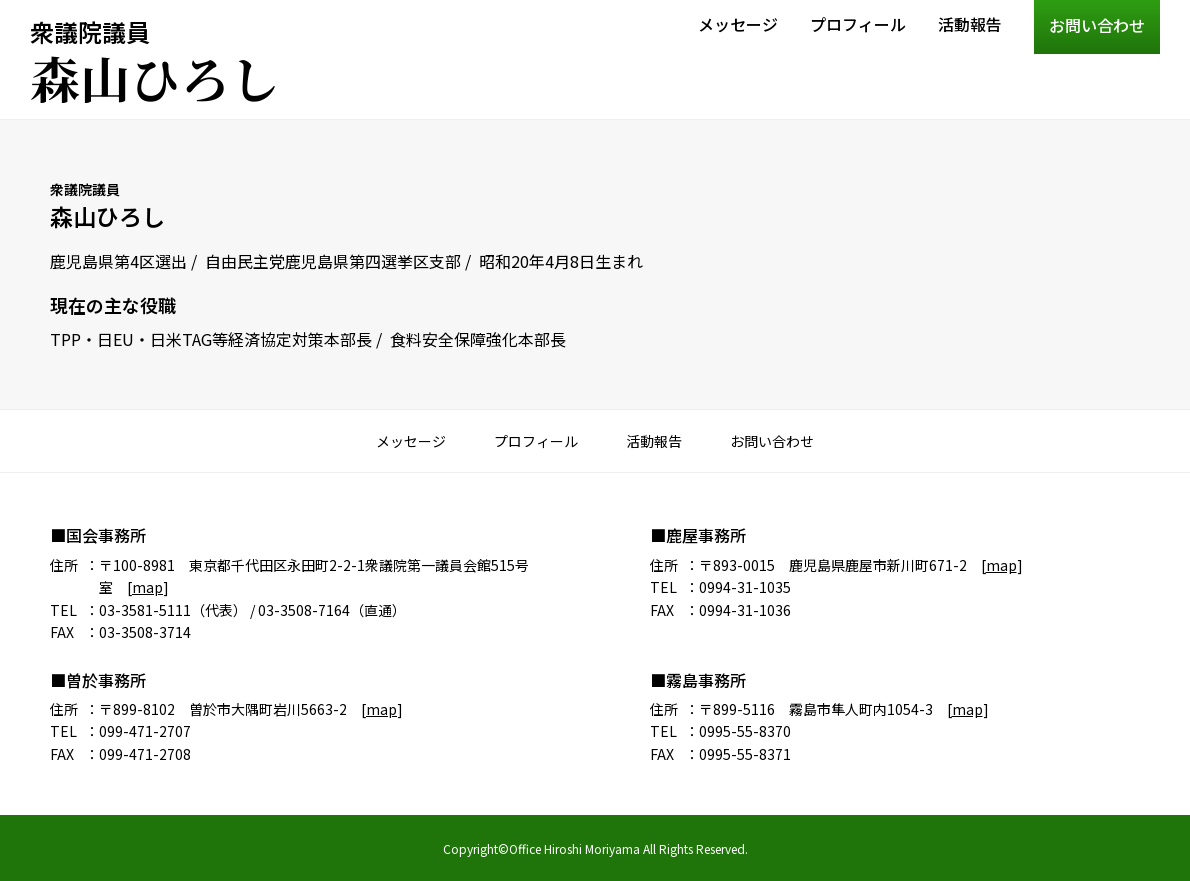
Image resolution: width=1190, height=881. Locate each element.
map (147, 587)
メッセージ (738, 24)
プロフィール (858, 24)
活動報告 (970, 24)
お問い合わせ (1097, 25)
